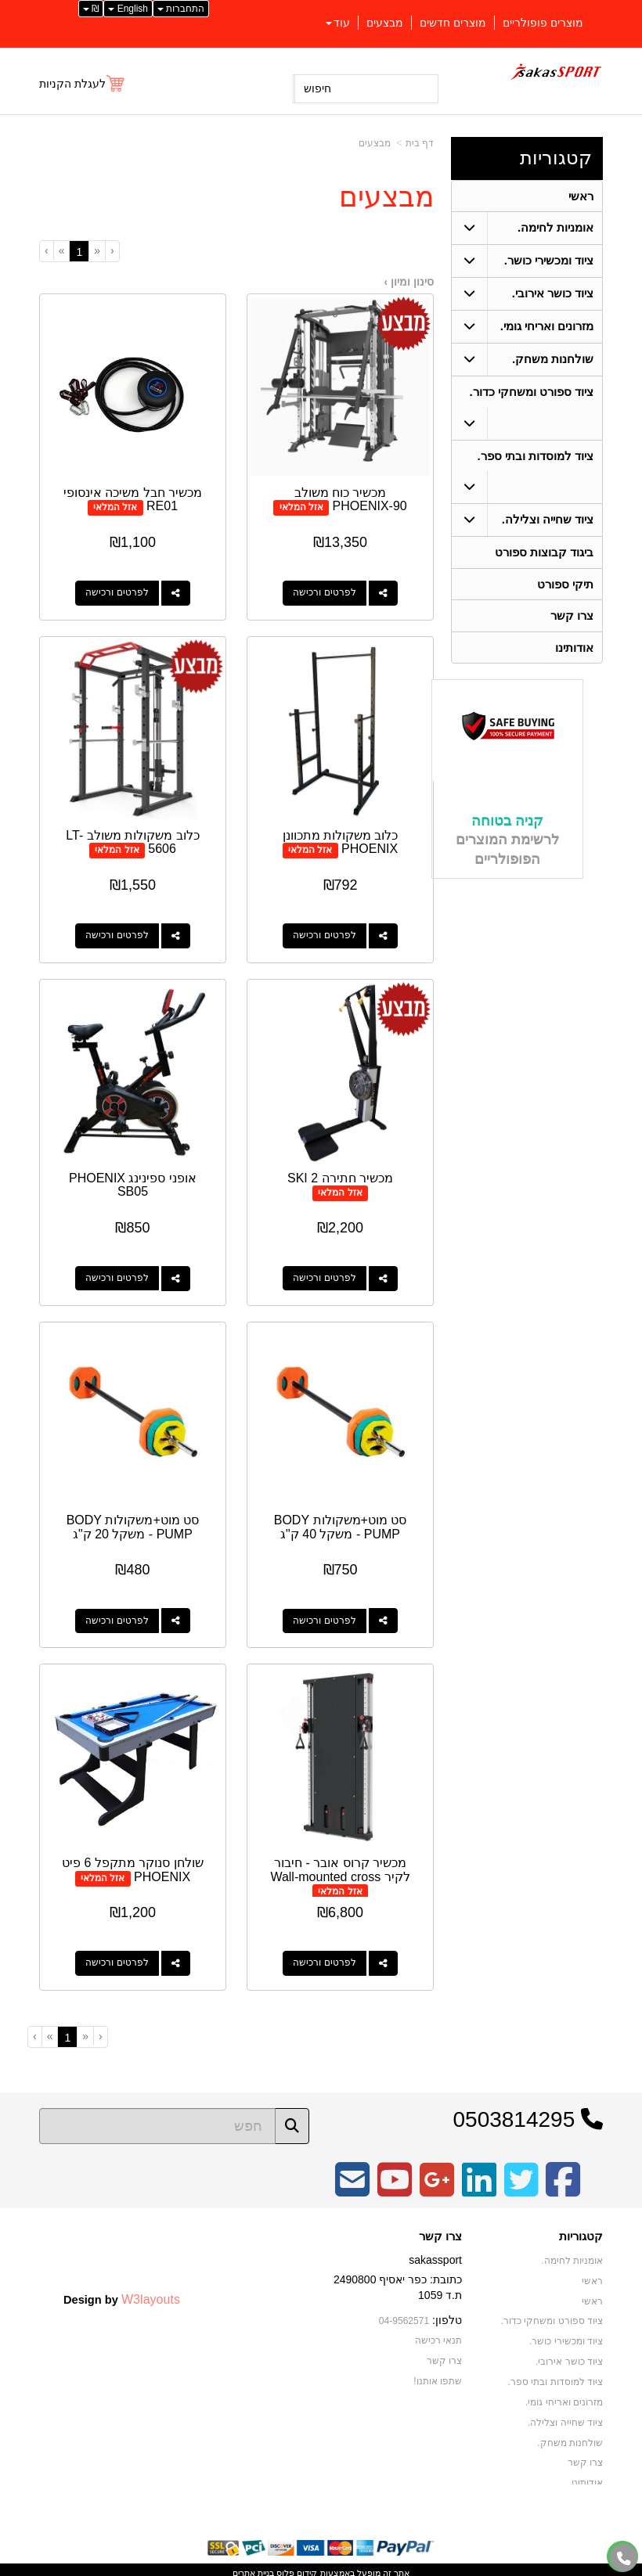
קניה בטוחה (507, 823)
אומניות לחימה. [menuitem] (556, 228)
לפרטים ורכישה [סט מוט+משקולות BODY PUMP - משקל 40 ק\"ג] (325, 1615)
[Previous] (96, 250)
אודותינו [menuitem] (574, 650)
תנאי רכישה (438, 2333)
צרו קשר (440, 2229)
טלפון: (447, 2312)
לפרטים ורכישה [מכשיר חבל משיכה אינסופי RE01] (116, 591)
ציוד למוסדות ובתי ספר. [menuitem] (535, 456)
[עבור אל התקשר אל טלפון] (624, 2558)
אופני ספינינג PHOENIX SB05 (132, 1180)
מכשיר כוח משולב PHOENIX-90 (351, 498)
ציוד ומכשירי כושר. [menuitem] (549, 261)
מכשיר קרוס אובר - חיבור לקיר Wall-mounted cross (340, 1862)
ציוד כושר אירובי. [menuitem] (553, 293)
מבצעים (375, 143)
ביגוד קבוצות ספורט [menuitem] (544, 553)
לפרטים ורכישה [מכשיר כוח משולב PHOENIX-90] (325, 591)
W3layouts (150, 2291)
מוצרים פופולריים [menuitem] (543, 22)
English (128, 8)
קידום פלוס (295, 2566)
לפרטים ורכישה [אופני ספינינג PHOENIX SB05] (116, 1273)
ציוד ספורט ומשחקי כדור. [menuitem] (531, 392)
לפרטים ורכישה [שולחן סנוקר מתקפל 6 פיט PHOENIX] (116, 1956)
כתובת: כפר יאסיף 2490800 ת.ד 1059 (398, 2280)
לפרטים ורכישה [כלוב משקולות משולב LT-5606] (116, 932)
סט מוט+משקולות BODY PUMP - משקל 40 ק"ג (341, 1521)
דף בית (420, 143)
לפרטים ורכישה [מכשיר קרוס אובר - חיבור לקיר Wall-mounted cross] (325, 1956)
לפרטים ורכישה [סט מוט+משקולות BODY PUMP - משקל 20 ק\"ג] (116, 1615)
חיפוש (317, 88)
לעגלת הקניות (72, 83)
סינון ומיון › (409, 281)
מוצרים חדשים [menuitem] (453, 22)
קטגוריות (556, 157)
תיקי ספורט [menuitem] (565, 585)
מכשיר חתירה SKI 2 (341, 1173)
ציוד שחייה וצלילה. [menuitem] (548, 520)
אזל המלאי (302, 505)
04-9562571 (404, 2313)
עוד (338, 22)
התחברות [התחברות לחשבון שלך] (180, 8)
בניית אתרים (253, 2566)
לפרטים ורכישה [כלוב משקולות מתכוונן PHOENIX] (325, 932)
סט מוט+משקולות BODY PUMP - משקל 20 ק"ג (132, 1521)
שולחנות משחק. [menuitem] (553, 359)
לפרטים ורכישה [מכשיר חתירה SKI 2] (325, 1273)
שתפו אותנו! (437, 2373)
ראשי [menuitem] (580, 196)
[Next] (61, 250)
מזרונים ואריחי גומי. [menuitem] (547, 326)
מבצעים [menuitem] (384, 22)
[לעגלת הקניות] (82, 83)
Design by (121, 2291)
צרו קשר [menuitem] (571, 617)
